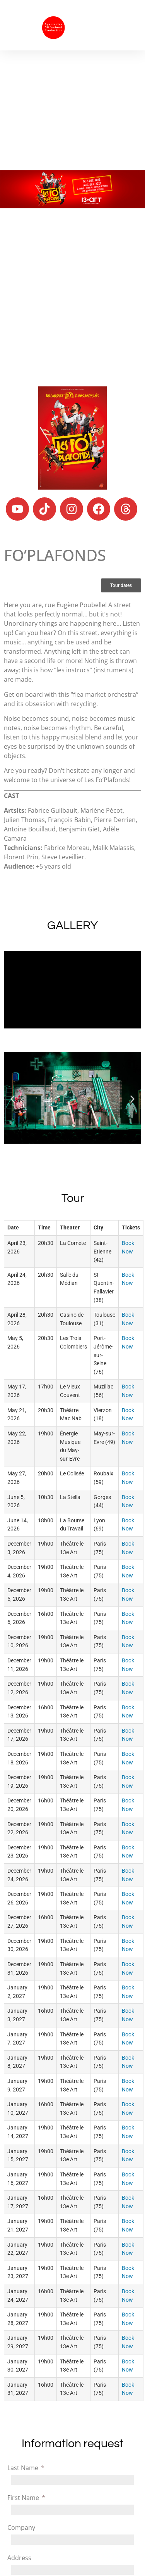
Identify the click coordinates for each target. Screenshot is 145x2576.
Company (21, 2527)
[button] (127, 25)
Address (19, 2558)
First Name (24, 2498)
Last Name (23, 2468)
